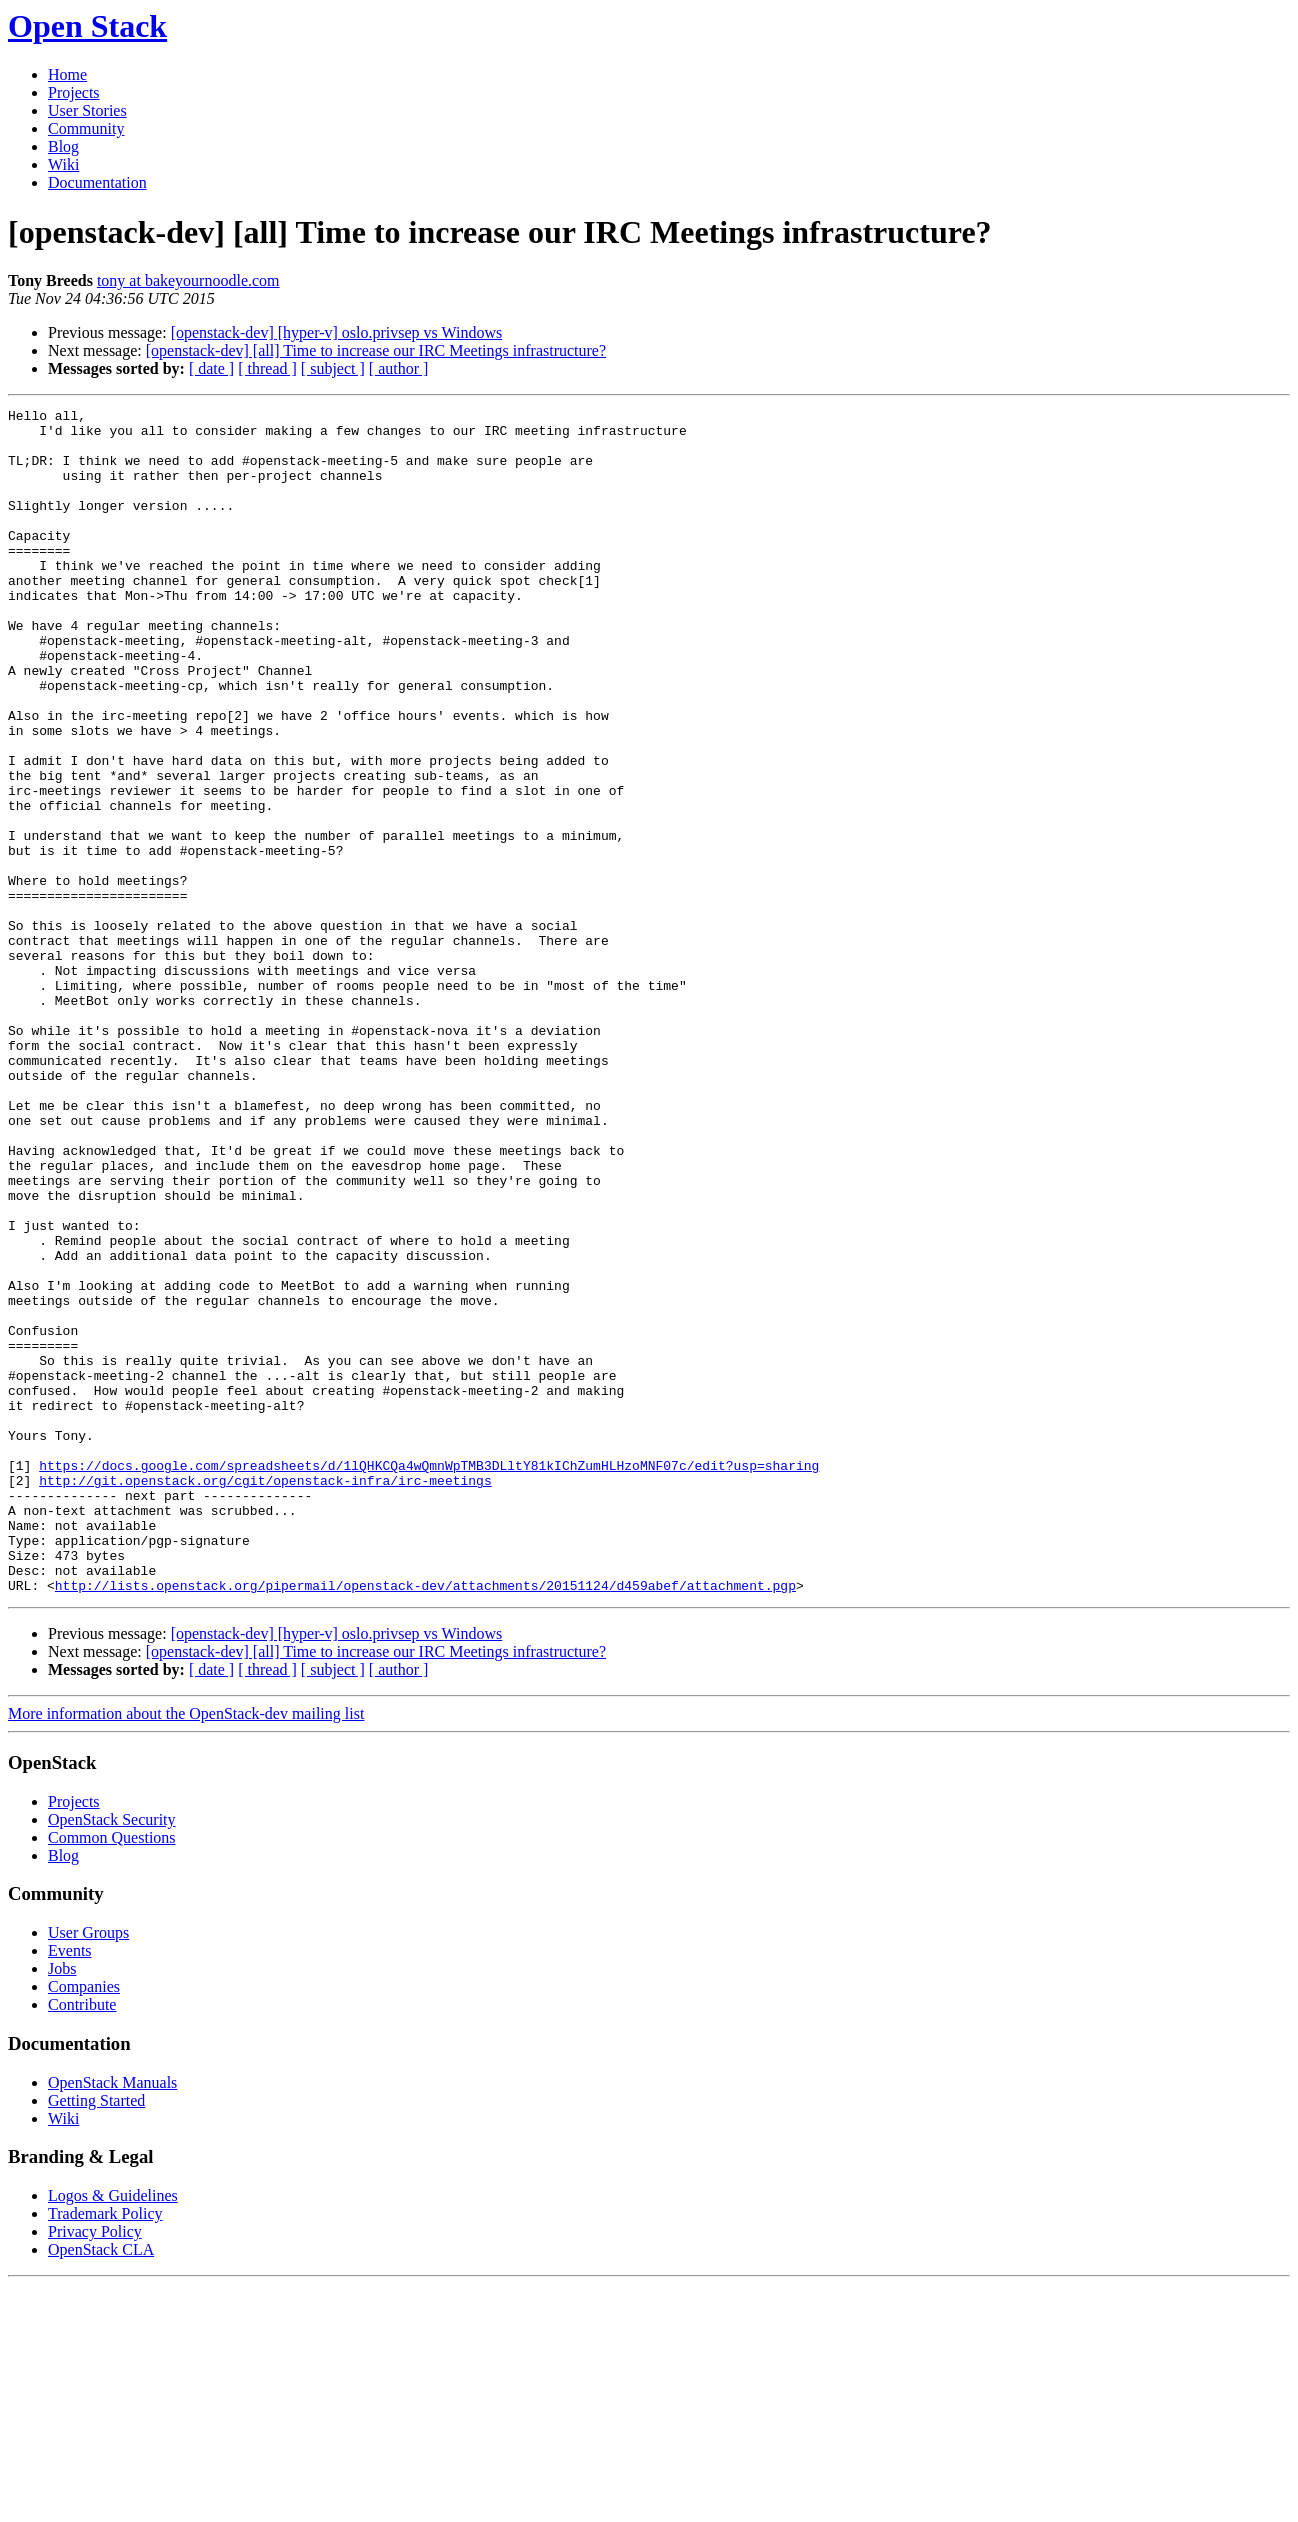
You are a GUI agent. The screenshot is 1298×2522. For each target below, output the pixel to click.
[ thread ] (267, 368)
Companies (84, 2223)
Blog (63, 146)
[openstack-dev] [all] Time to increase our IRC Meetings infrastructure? (376, 350)
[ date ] (211, 368)
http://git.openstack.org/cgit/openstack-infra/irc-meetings (265, 1696)
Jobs (62, 2205)
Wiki (63, 164)
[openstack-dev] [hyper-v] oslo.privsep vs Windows (337, 332)
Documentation (97, 182)
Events (70, 2187)
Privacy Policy (95, 2468)
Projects (74, 92)
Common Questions (112, 2074)
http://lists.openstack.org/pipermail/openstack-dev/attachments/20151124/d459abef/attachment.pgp (425, 1822)
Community (86, 128)
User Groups (88, 2169)
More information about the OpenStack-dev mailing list (186, 1950)
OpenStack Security (112, 2056)
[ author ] (399, 368)
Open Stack (87, 26)
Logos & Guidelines (113, 2432)
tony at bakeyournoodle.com (188, 280)
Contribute (82, 2241)
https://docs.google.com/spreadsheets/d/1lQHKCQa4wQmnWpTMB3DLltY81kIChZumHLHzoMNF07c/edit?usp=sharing (429, 1678)
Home (67, 74)
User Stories (87, 110)
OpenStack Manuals (112, 2319)
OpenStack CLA (101, 2486)
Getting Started (96, 2337)
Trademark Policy (105, 2450)
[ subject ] (333, 368)
